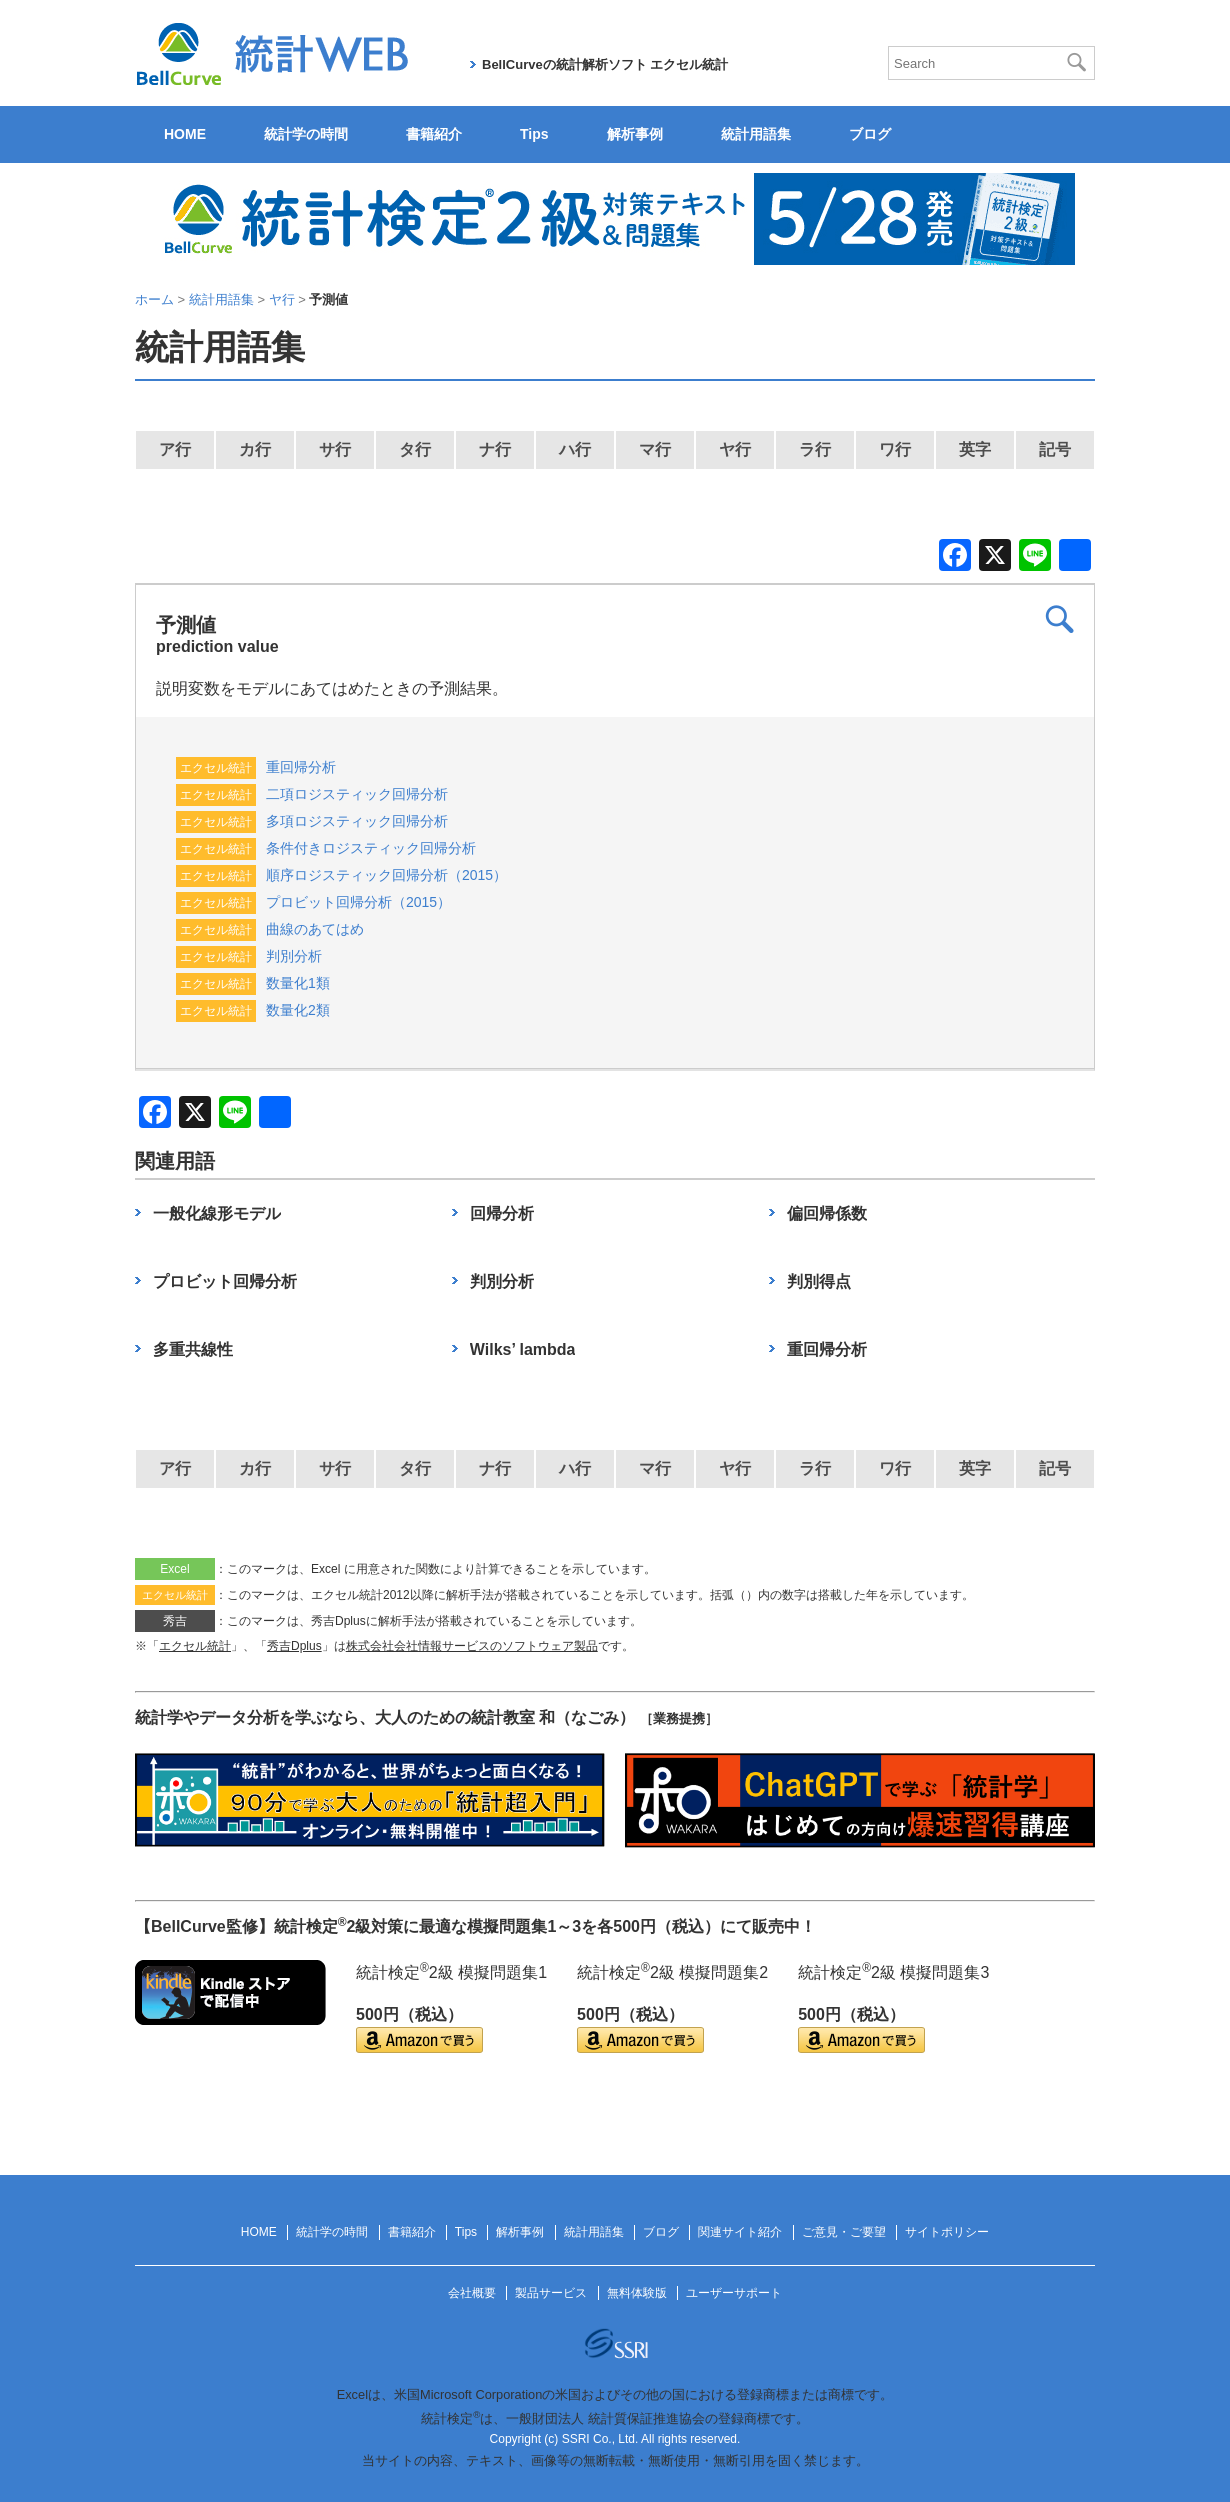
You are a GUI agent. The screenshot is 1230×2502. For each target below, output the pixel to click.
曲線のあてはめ (315, 929)
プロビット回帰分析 (225, 1281)
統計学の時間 (306, 134)
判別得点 (819, 1281)
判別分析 (294, 956)
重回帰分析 (301, 767)
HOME (185, 134)
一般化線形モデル (217, 1213)
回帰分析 (502, 1213)
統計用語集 (756, 134)
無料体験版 (637, 2293)
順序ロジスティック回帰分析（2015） (386, 875)
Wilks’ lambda (523, 1349)
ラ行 (815, 449)
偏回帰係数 (827, 1213)
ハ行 (575, 449)
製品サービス (551, 2293)
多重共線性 (193, 1349)
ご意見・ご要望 (844, 2232)
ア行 (175, 449)
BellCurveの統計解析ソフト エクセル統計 (605, 64)
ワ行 (895, 449)
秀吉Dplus (294, 1646)
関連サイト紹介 (740, 2232)
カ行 (255, 449)
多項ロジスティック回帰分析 (357, 821)
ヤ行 (735, 449)
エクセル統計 (195, 1646)
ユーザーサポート (734, 2293)
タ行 (415, 449)
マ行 (655, 449)
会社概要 (472, 2293)
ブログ (870, 134)
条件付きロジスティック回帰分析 (371, 848)
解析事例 (635, 134)
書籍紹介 (434, 134)
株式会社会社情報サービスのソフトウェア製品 (472, 1646)
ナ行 (495, 449)
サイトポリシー (947, 2232)
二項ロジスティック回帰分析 (357, 794)
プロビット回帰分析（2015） (358, 902)
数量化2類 (298, 1010)
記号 (1055, 449)
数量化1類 (298, 983)
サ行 (335, 449)
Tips (534, 134)
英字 (975, 449)
